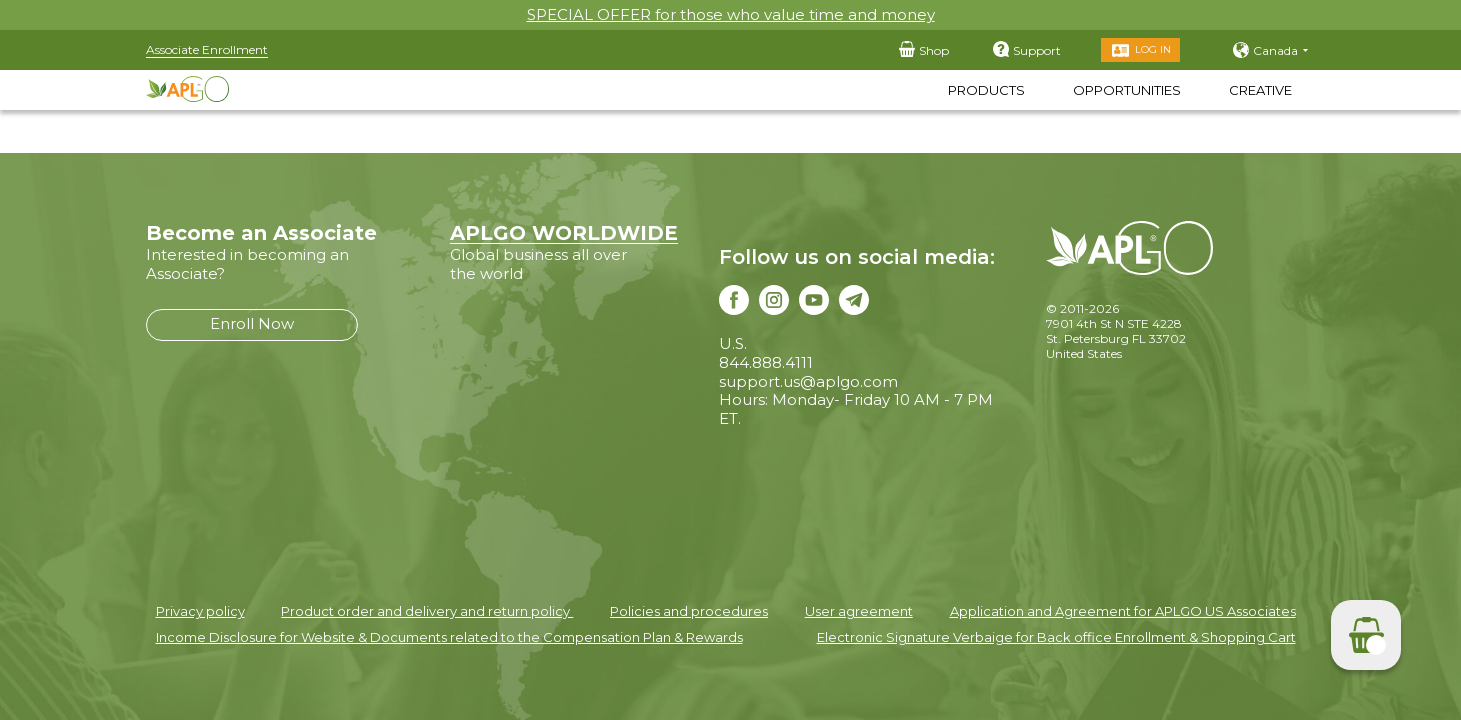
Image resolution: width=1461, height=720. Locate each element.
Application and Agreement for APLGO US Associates (1123, 611)
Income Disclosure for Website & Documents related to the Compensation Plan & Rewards (449, 637)
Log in (1153, 49)
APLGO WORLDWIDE (564, 233)
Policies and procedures (689, 611)
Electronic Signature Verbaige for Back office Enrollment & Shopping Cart (1056, 637)
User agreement (859, 611)
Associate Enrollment (207, 49)
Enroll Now (252, 323)
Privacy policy (200, 611)
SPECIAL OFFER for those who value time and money (731, 14)
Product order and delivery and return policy (427, 611)
